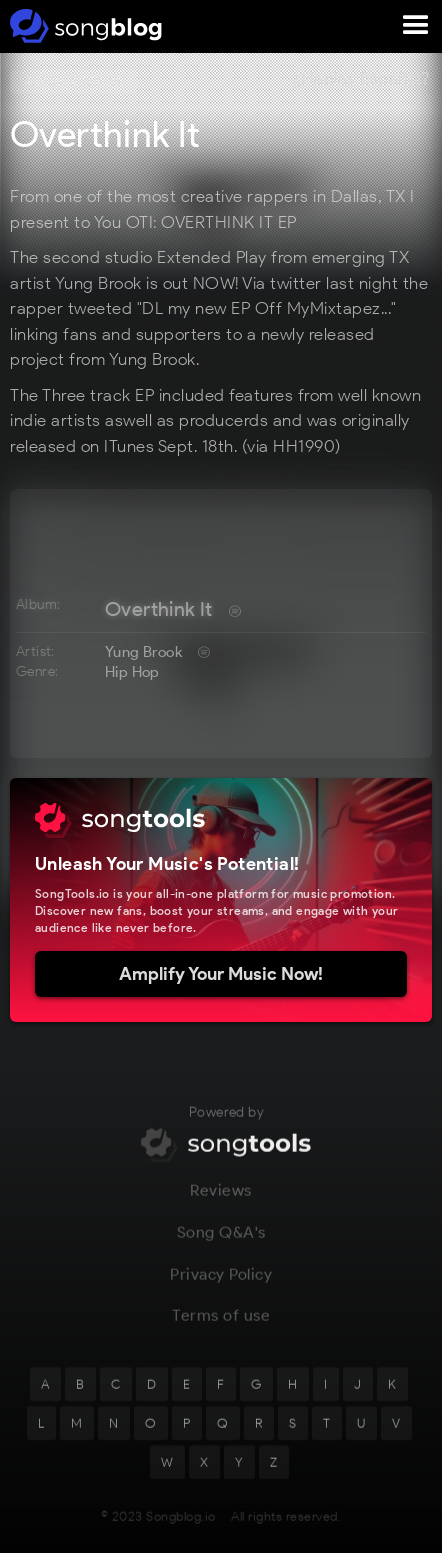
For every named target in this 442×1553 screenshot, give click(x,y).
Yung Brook (143, 652)
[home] (82, 26)
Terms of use (221, 1328)
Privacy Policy (221, 1286)
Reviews (221, 1203)
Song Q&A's (221, 1244)
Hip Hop (132, 672)
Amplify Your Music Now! (221, 974)
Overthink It (159, 609)
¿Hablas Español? (361, 79)
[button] (416, 26)
